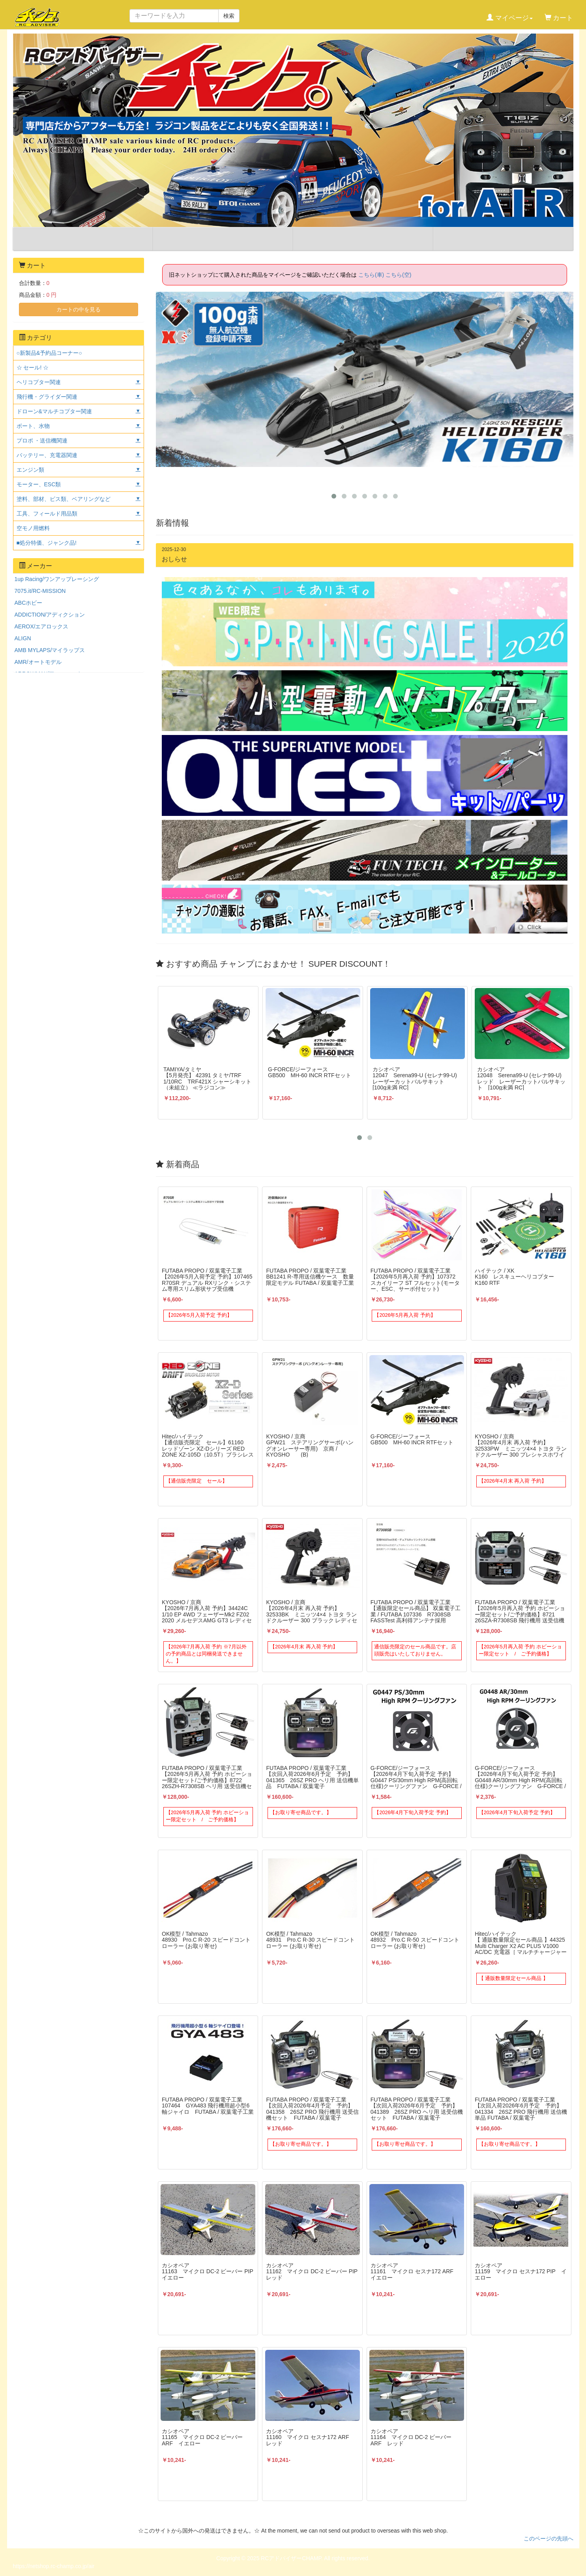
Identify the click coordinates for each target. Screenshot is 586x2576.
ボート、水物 (33, 426)
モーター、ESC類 (39, 484)
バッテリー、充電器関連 (47, 455)
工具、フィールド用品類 (47, 513)
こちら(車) (371, 275)
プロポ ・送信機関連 (42, 440)
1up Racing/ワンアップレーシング (57, 579)
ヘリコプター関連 (39, 382)
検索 (228, 16)
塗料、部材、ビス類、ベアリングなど (63, 499)
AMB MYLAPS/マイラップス (50, 650)
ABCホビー (29, 603)
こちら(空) (398, 275)
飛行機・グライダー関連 (47, 397)
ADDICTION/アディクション (50, 614)
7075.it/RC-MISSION (40, 591)
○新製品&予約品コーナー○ (49, 353)
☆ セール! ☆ (33, 367)
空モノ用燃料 (33, 528)
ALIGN (23, 638)
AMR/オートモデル (38, 662)
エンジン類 (30, 470)
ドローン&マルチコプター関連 (54, 411)
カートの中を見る (78, 309)
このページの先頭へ (548, 2538)
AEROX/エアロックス (42, 626)
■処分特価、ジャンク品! (47, 543)
